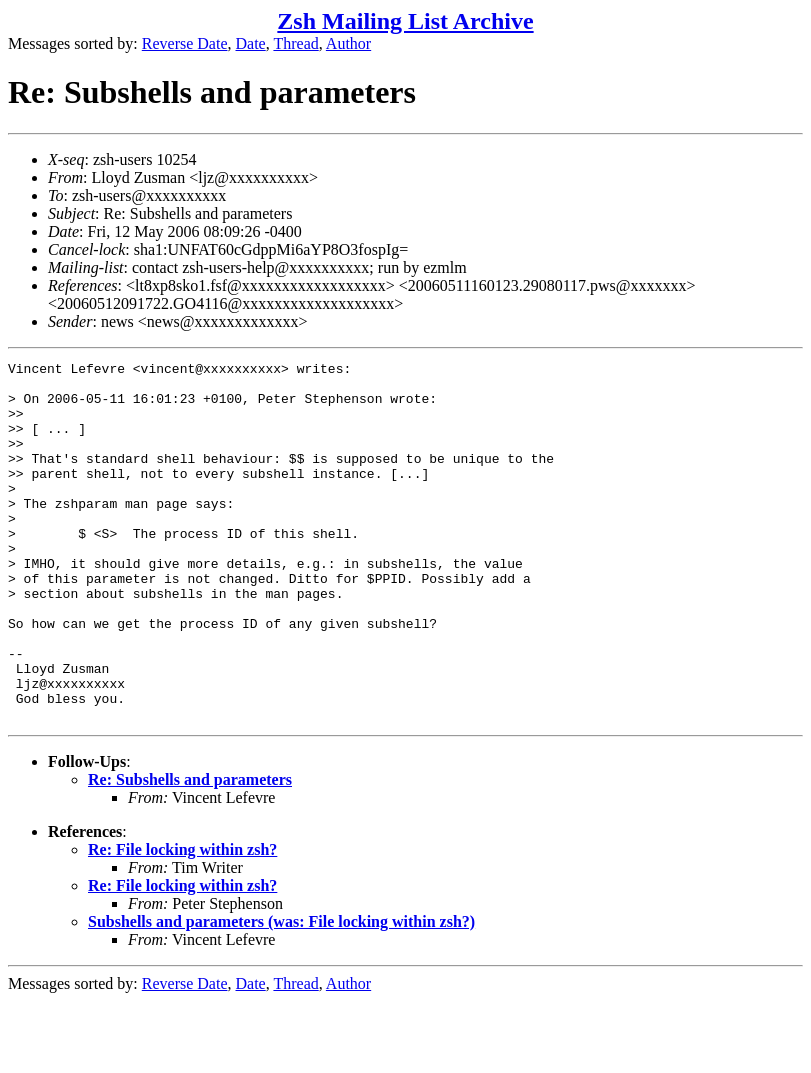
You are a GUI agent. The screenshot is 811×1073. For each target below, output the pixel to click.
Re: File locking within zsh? (182, 921)
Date (251, 43)
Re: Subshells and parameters (190, 851)
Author (348, 43)
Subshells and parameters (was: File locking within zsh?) (281, 993)
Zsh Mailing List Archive (405, 21)
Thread (295, 43)
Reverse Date (185, 43)
